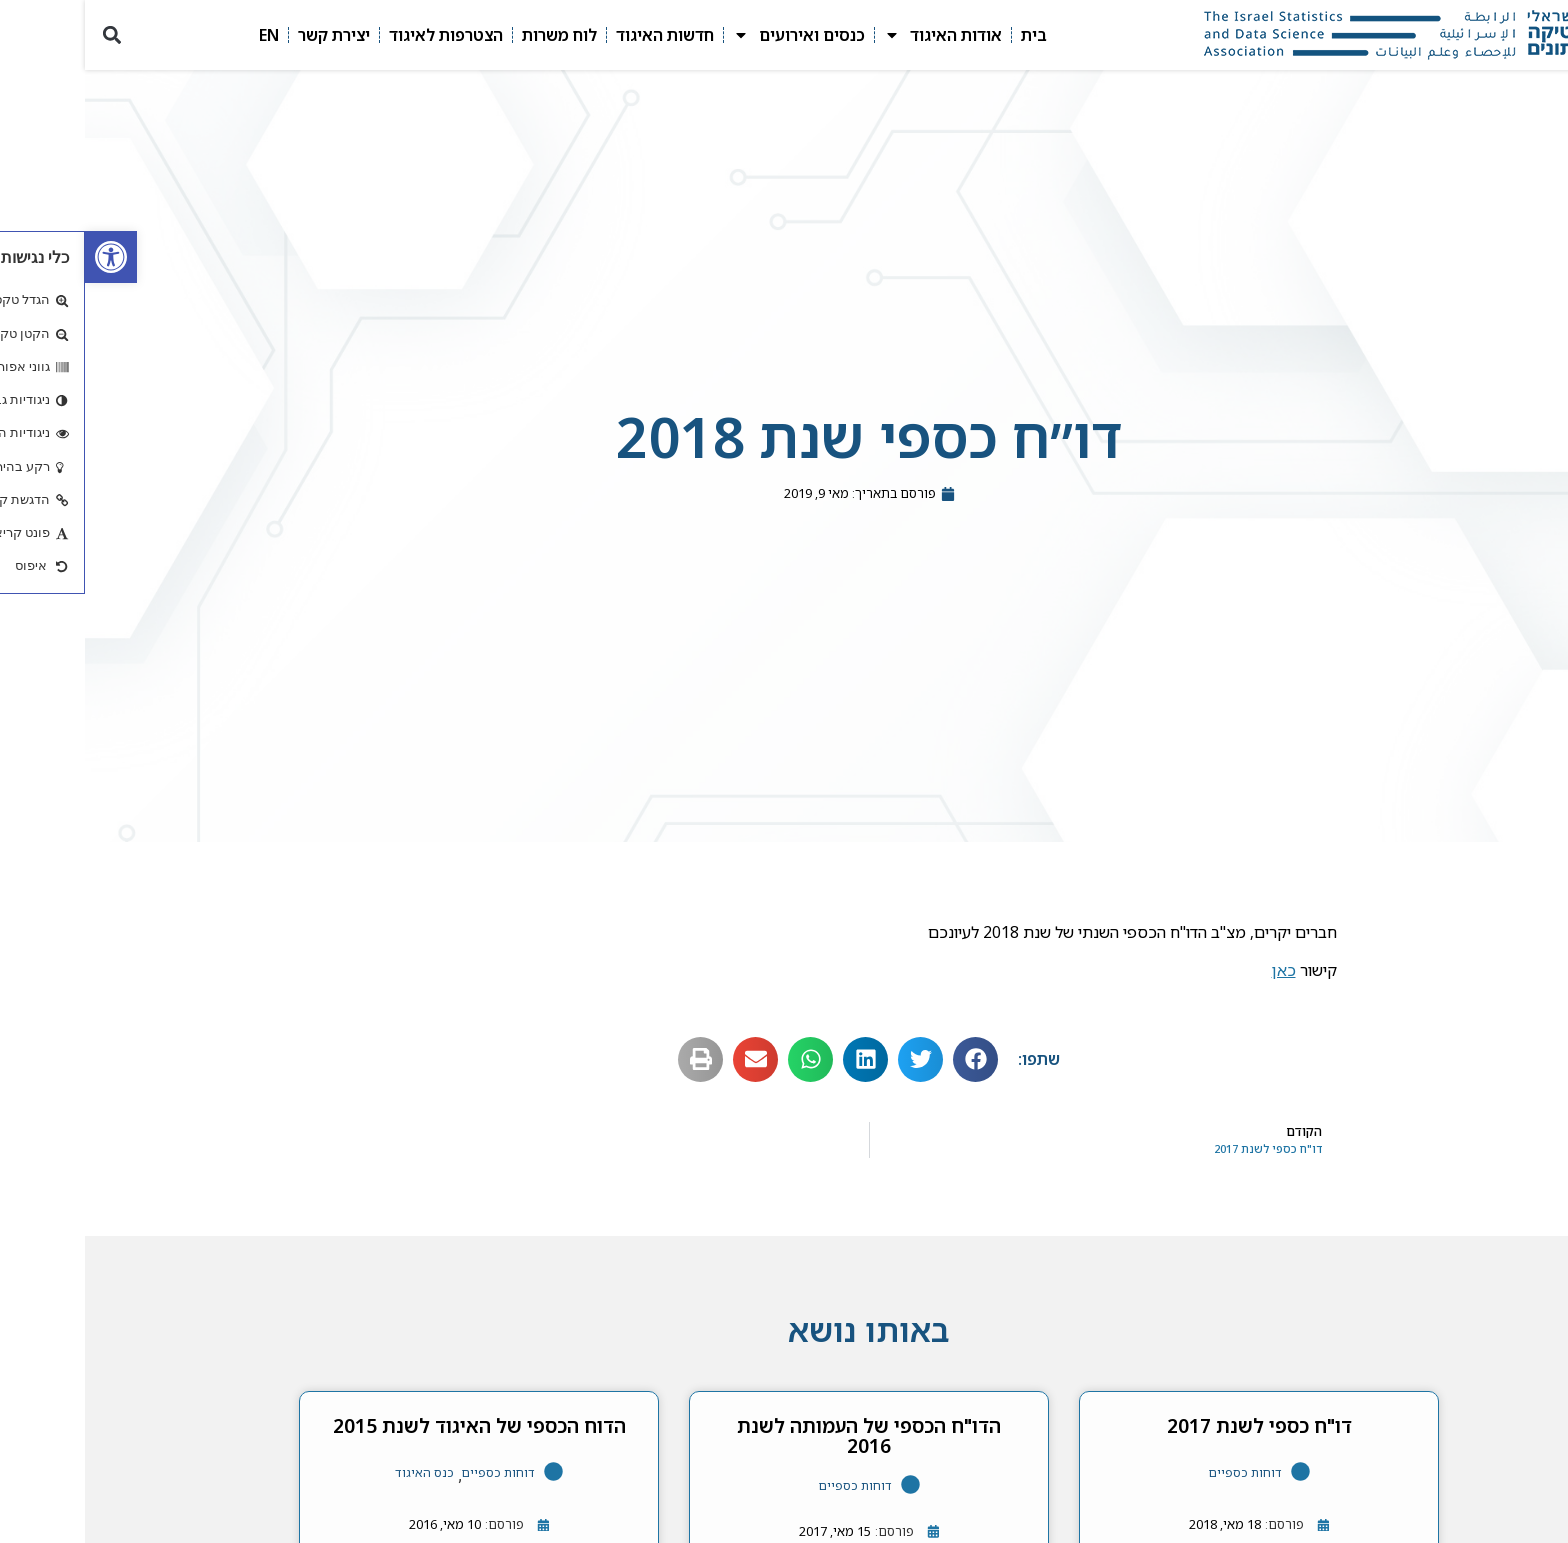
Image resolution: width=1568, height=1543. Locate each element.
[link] (26, 257)
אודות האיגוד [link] (858, 35)
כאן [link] (1199, 970)
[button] (26, 35)
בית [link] (949, 35)
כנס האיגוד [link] (339, 1472)
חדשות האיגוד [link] (580, 35)
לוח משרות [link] (474, 35)
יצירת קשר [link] (249, 35)
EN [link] (184, 35)
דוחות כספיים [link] (1160, 1472)
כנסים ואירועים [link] (714, 35)
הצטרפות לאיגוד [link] (361, 35)
